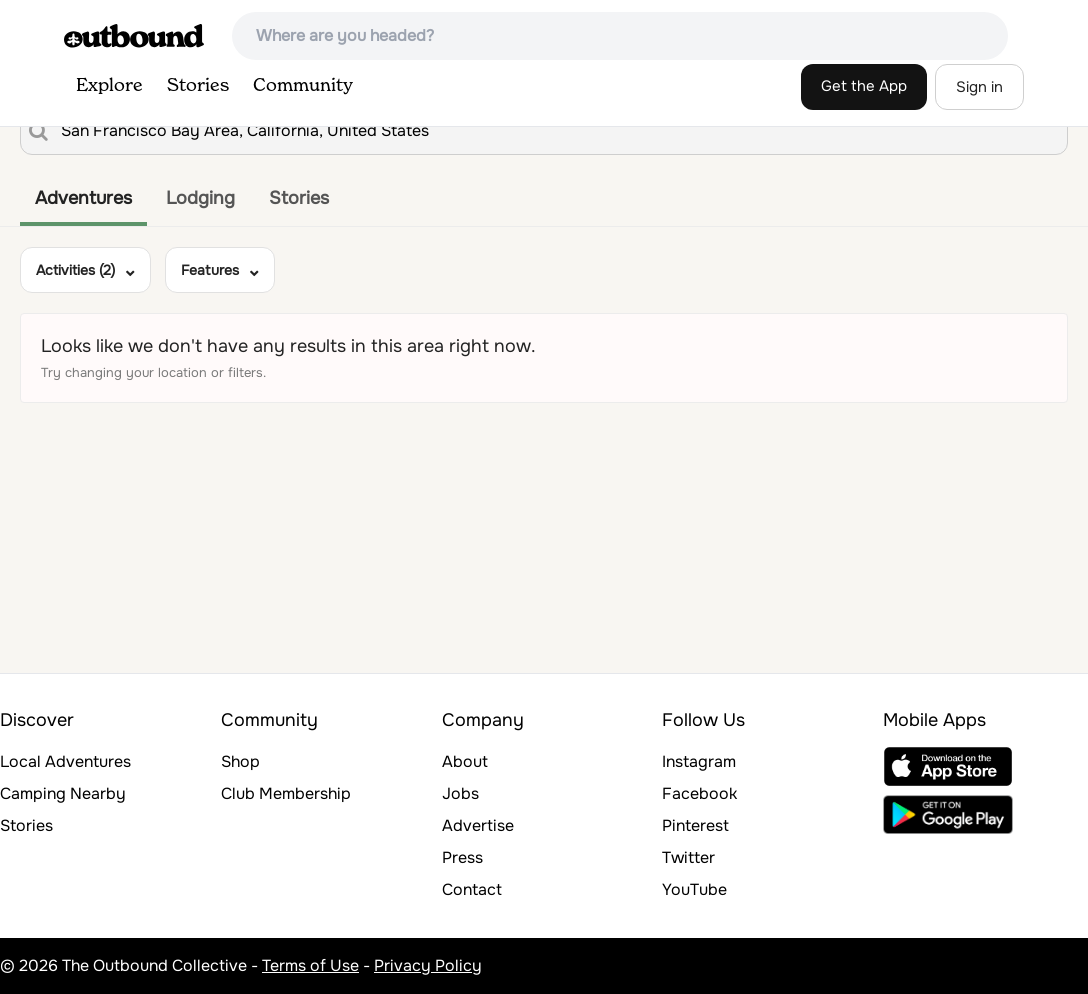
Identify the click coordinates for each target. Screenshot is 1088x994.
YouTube (694, 889)
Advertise (478, 825)
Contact (472, 889)
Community (303, 86)
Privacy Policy (428, 965)
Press (462, 857)
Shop (240, 761)
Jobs (460, 793)
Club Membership (286, 793)
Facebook (699, 793)
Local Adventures (65, 761)
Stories (198, 86)
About (465, 761)
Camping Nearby (63, 793)
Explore (109, 86)
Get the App (864, 86)
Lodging (200, 198)
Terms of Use (310, 965)
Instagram (699, 761)
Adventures (83, 198)
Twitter (688, 857)
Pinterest (695, 825)
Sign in (979, 87)
